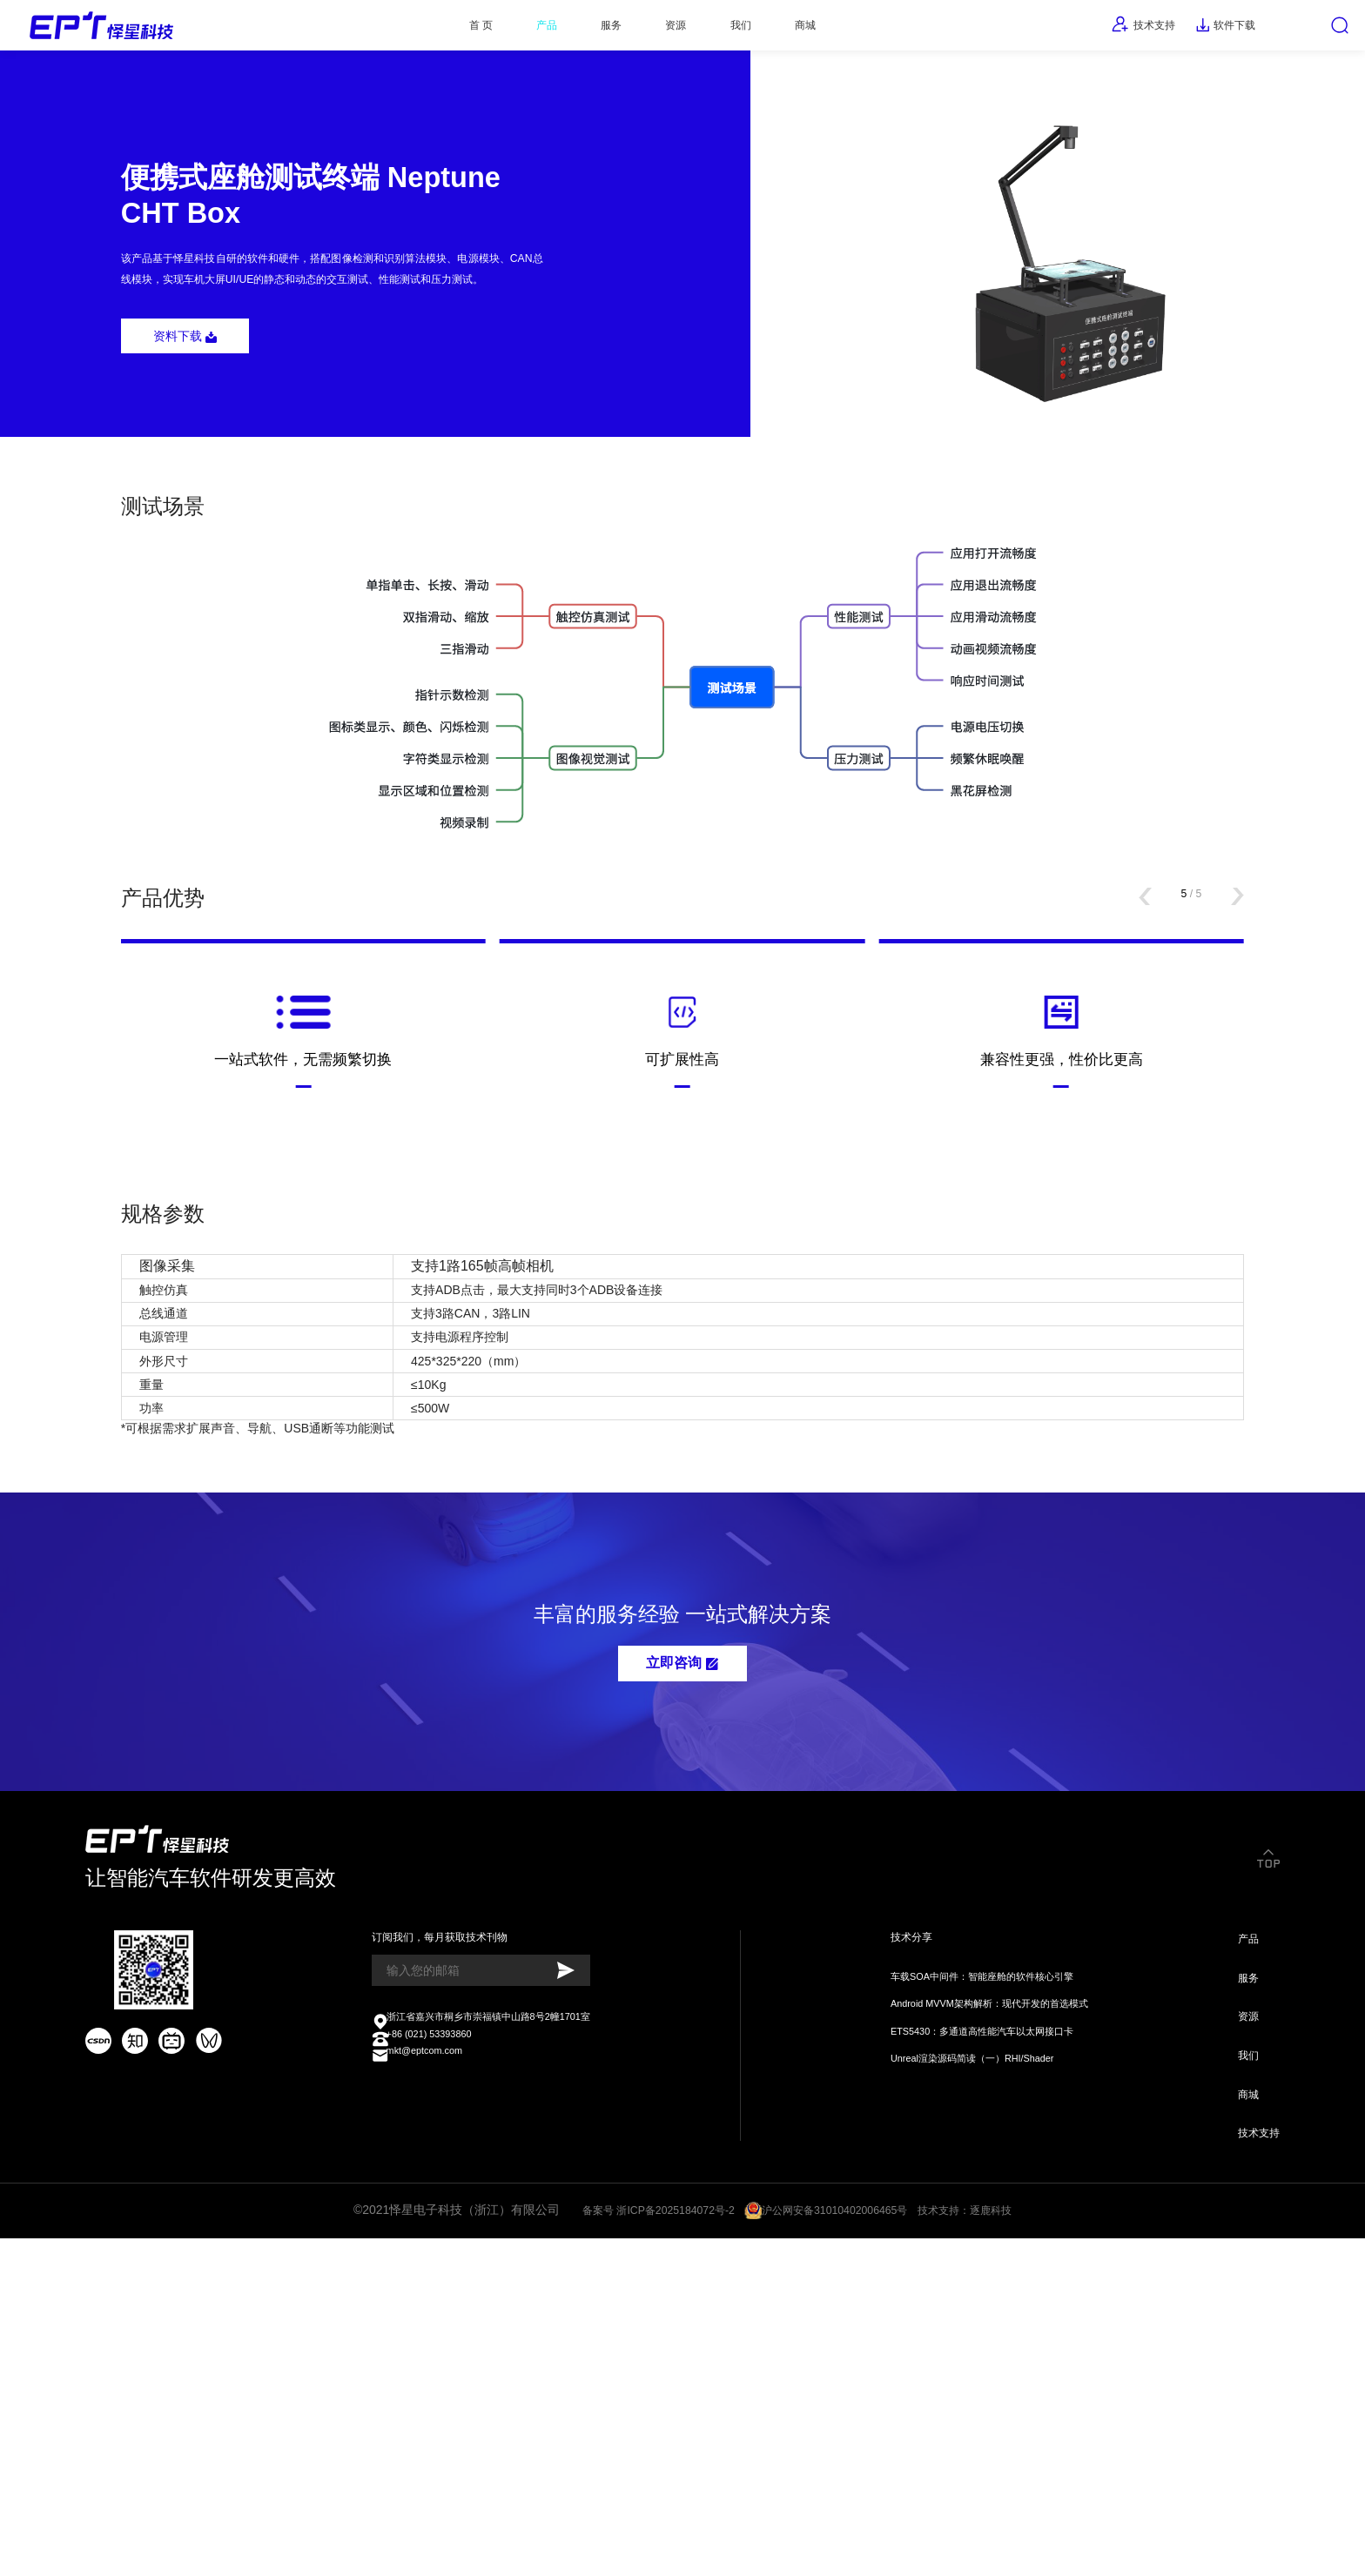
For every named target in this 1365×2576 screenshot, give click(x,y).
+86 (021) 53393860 (423, 2353)
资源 (662, 30)
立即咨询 (682, 1938)
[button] (1128, 1026)
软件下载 (1198, 30)
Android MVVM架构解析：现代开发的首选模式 (983, 2310)
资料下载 (196, 405)
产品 (504, 30)
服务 (583, 30)
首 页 (424, 30)
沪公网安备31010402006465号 (839, 2543)
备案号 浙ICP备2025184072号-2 (641, 2543)
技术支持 (1099, 30)
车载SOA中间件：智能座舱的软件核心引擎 (974, 2279)
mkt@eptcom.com (417, 2373)
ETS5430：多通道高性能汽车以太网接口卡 (974, 2341)
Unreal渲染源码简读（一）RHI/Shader (963, 2371)
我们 (740, 30)
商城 (819, 30)
